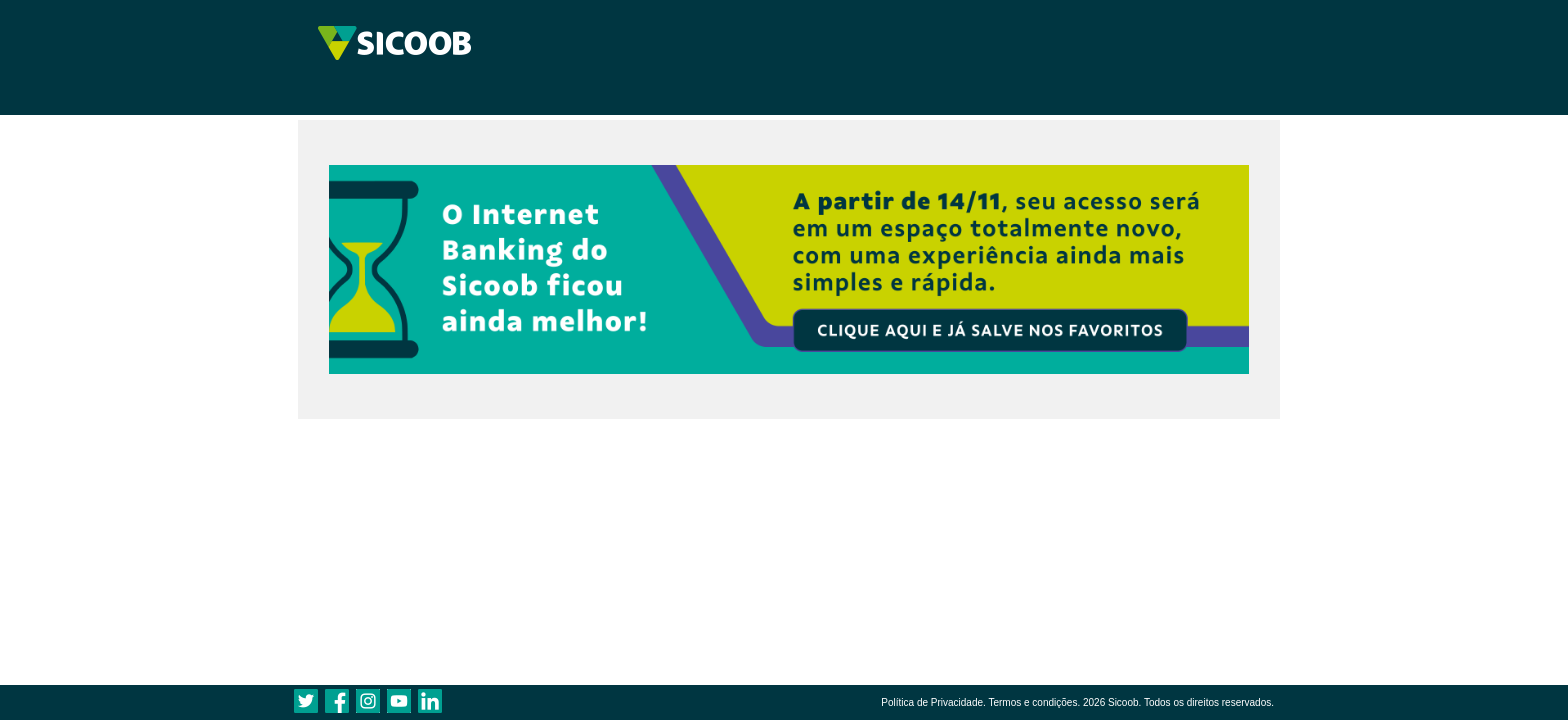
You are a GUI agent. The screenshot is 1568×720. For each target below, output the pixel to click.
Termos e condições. (1034, 702)
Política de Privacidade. (933, 702)
